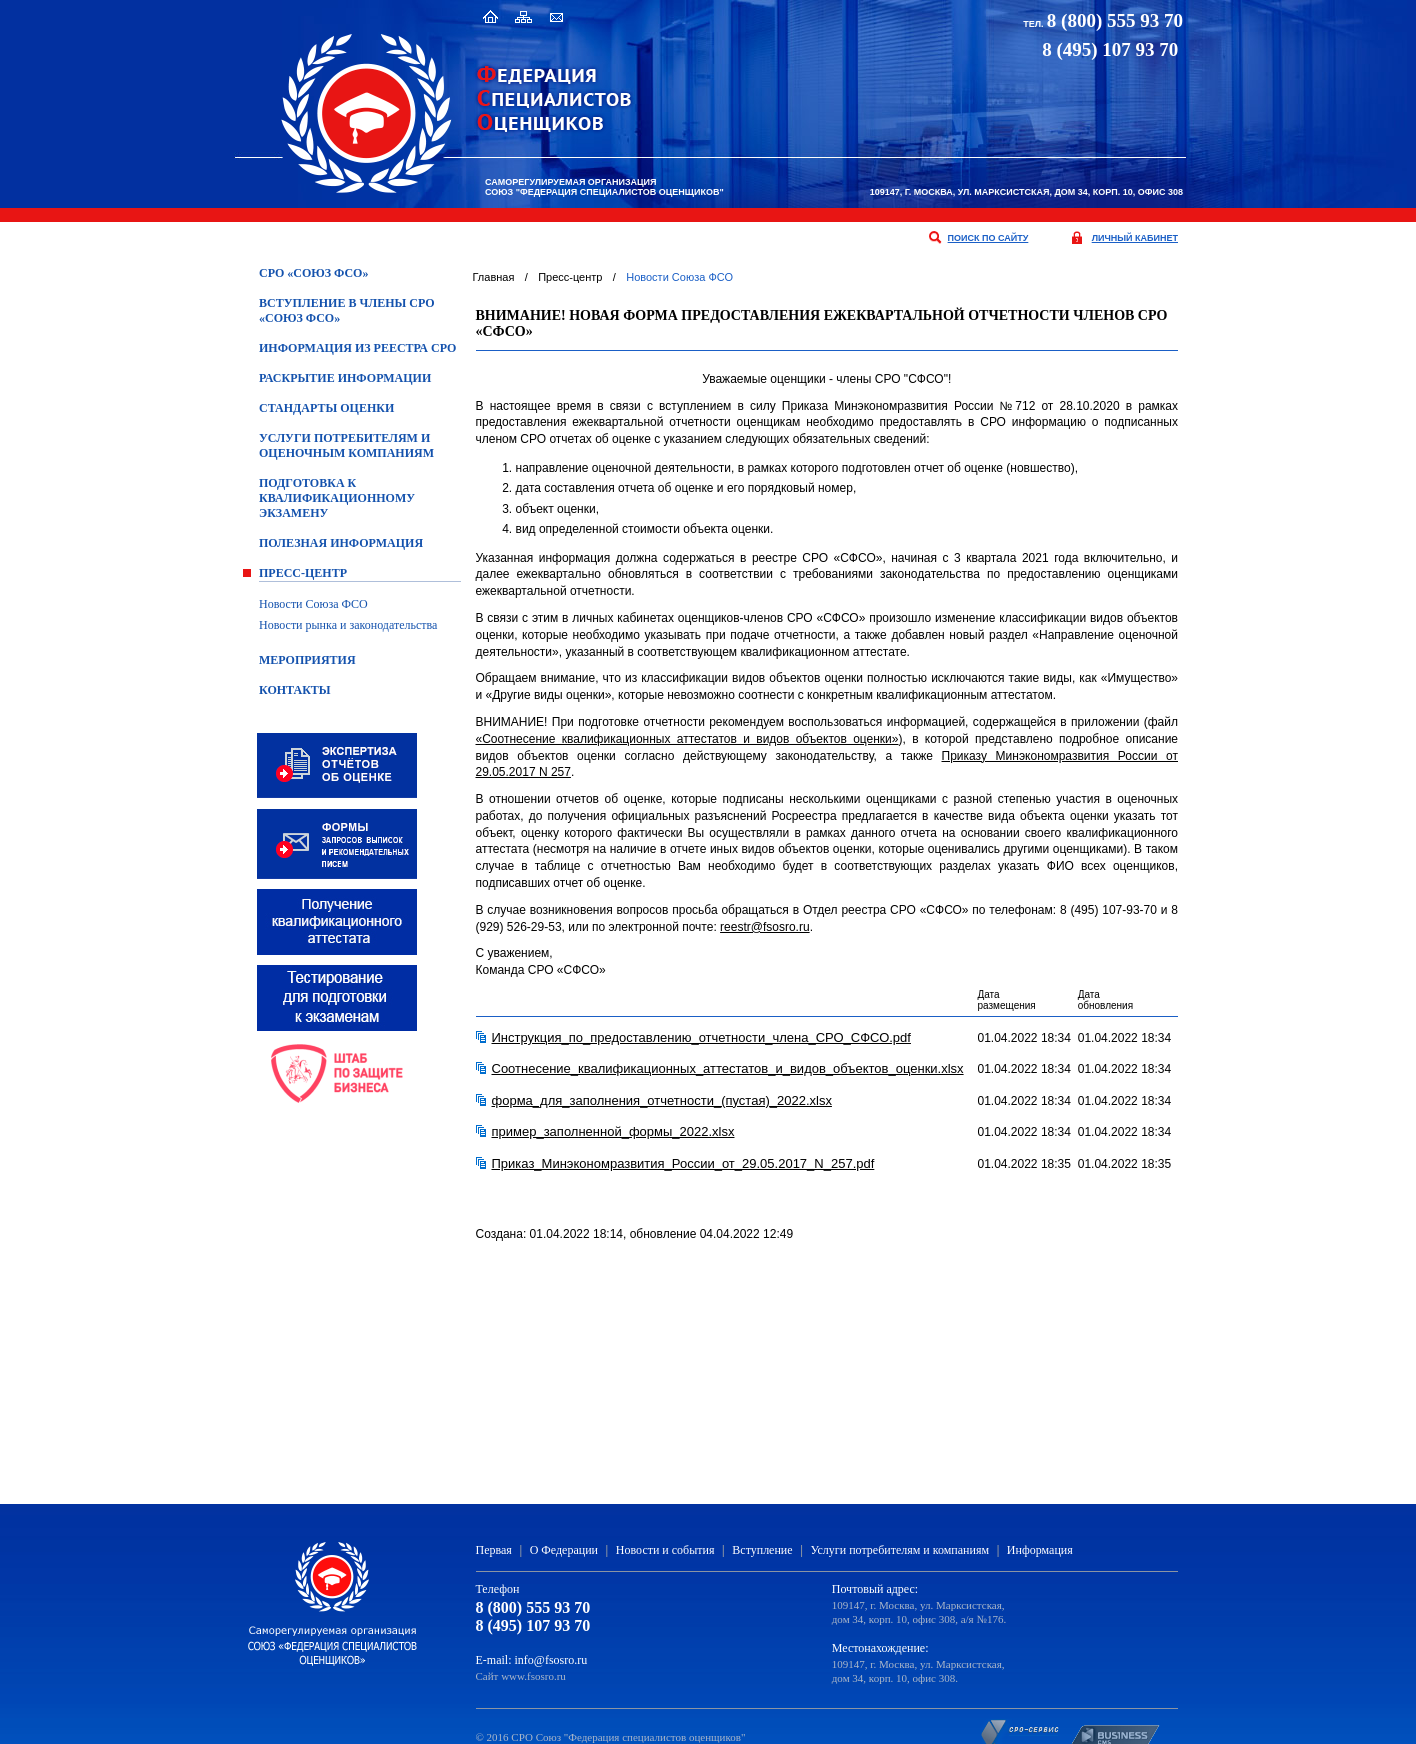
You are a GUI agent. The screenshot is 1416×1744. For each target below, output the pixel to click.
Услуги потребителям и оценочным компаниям (346, 445)
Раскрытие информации (345, 378)
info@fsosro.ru (551, 1660)
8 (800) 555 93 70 (1115, 20)
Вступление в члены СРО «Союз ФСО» (347, 310)
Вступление (762, 1550)
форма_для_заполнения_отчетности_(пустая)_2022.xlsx (662, 1100)
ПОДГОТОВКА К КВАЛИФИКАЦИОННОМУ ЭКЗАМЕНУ (337, 498)
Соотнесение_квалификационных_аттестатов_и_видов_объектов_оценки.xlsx (728, 1068)
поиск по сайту (988, 238)
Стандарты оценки (326, 408)
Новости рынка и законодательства (348, 625)
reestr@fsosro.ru (765, 927)
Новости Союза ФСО (313, 604)
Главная (494, 277)
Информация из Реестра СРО (357, 348)
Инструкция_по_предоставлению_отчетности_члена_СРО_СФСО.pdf (701, 1037)
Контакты (295, 690)
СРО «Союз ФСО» (313, 273)
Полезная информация (341, 543)
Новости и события (665, 1550)
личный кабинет (1135, 238)
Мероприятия (307, 660)
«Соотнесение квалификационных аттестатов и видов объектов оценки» (687, 739)
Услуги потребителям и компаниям (899, 1550)
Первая (494, 1550)
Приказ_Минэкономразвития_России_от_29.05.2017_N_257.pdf (683, 1163)
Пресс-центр (303, 573)
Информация (1040, 1550)
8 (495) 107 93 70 (533, 1625)
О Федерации (564, 1550)
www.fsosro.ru (533, 1676)
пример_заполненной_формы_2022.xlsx (613, 1131)
